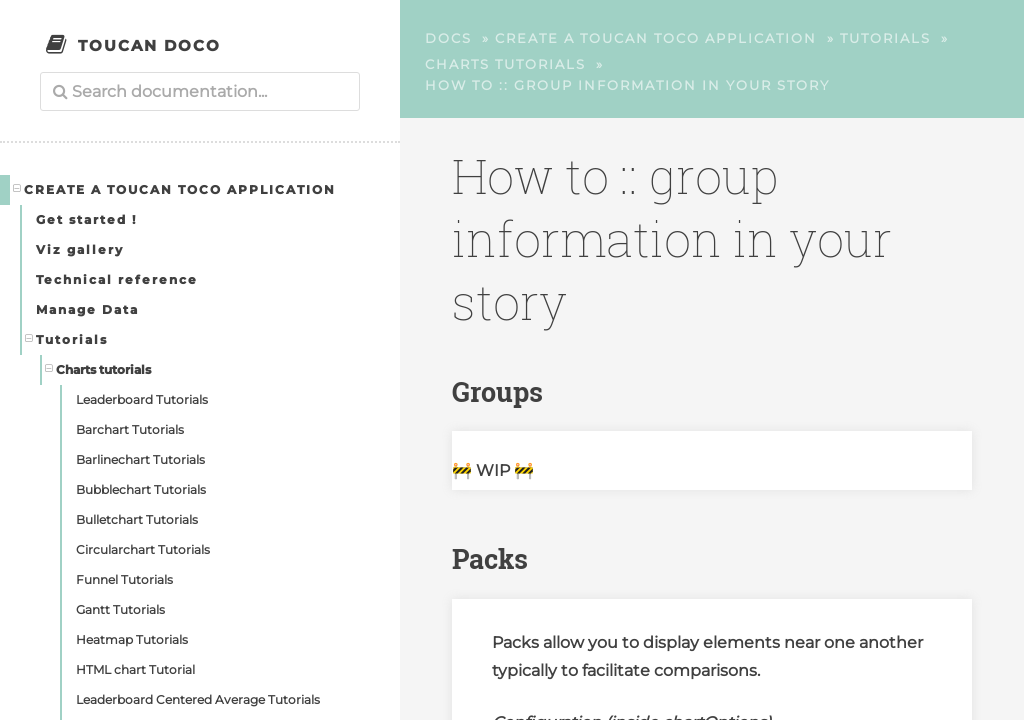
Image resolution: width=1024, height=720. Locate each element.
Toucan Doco (149, 45)
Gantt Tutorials (120, 609)
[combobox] (200, 91)
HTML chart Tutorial (135, 669)
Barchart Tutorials (130, 429)
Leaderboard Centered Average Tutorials (198, 699)
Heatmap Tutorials (132, 639)
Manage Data (87, 309)
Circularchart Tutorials (143, 549)
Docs (448, 38)
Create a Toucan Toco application (175, 189)
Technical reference (117, 279)
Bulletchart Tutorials (137, 519)
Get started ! (86, 219)
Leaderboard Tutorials (142, 399)
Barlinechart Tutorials (140, 459)
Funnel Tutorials (124, 579)
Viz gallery (80, 249)
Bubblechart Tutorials (141, 489)
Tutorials (67, 339)
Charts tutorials (98, 369)
